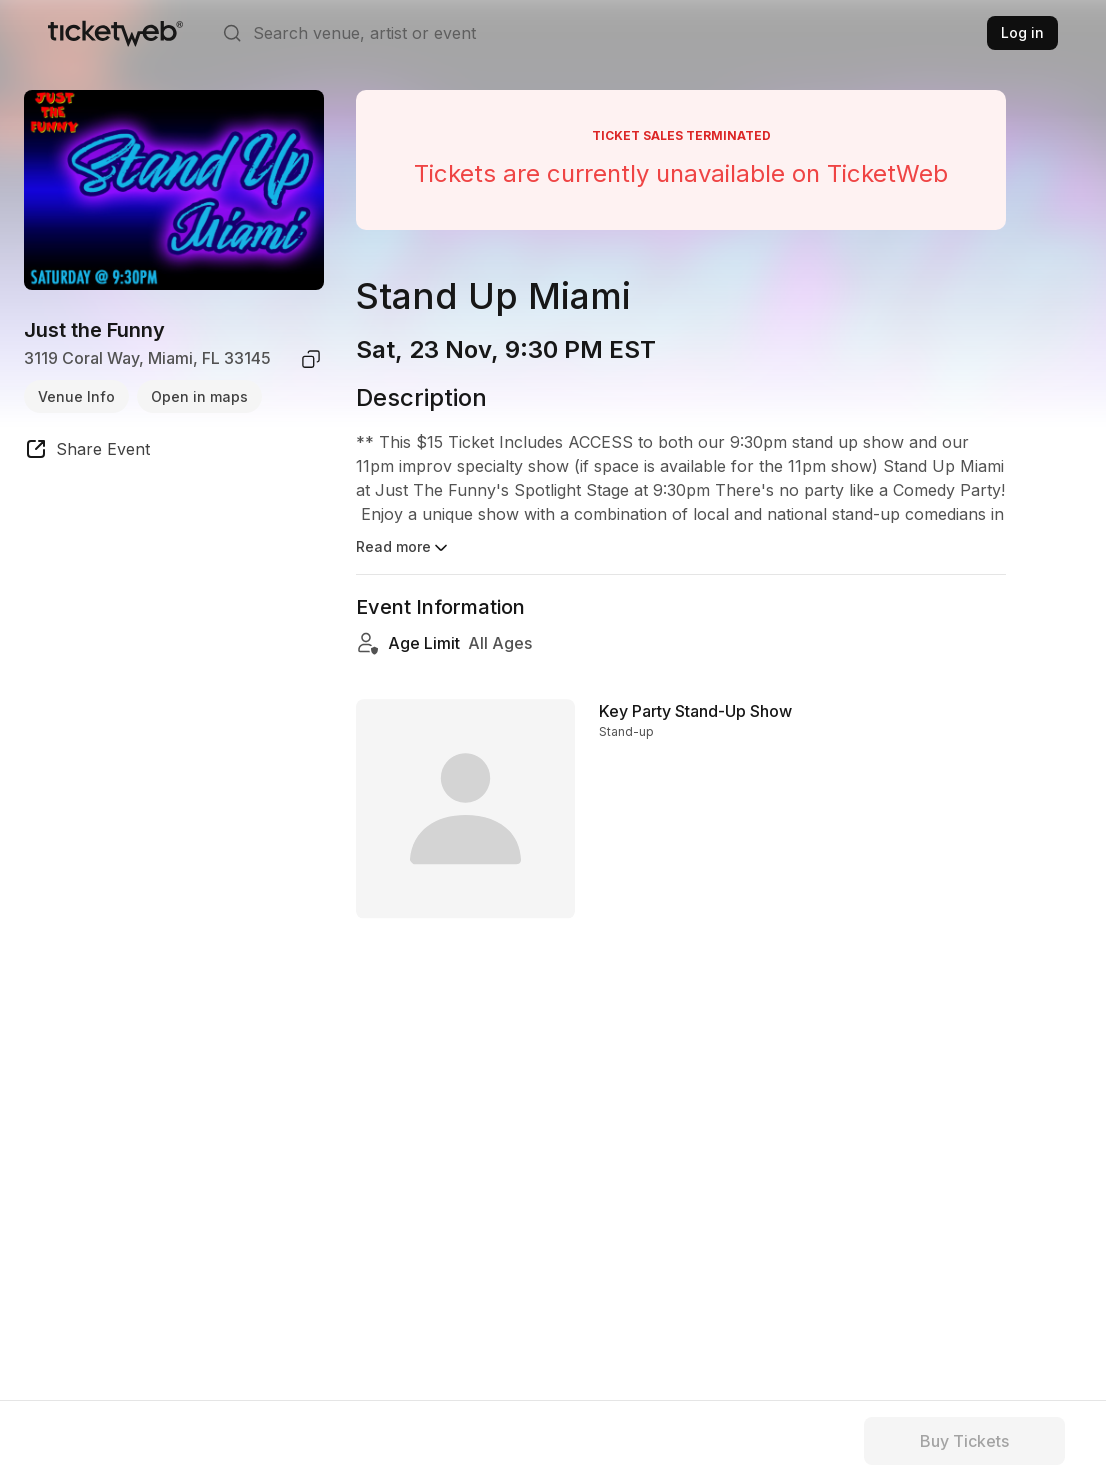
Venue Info (76, 396)
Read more (403, 548)
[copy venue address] (311, 359)
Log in (1022, 32)
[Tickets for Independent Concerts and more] (115, 33)
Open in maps (199, 396)
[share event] (87, 452)
